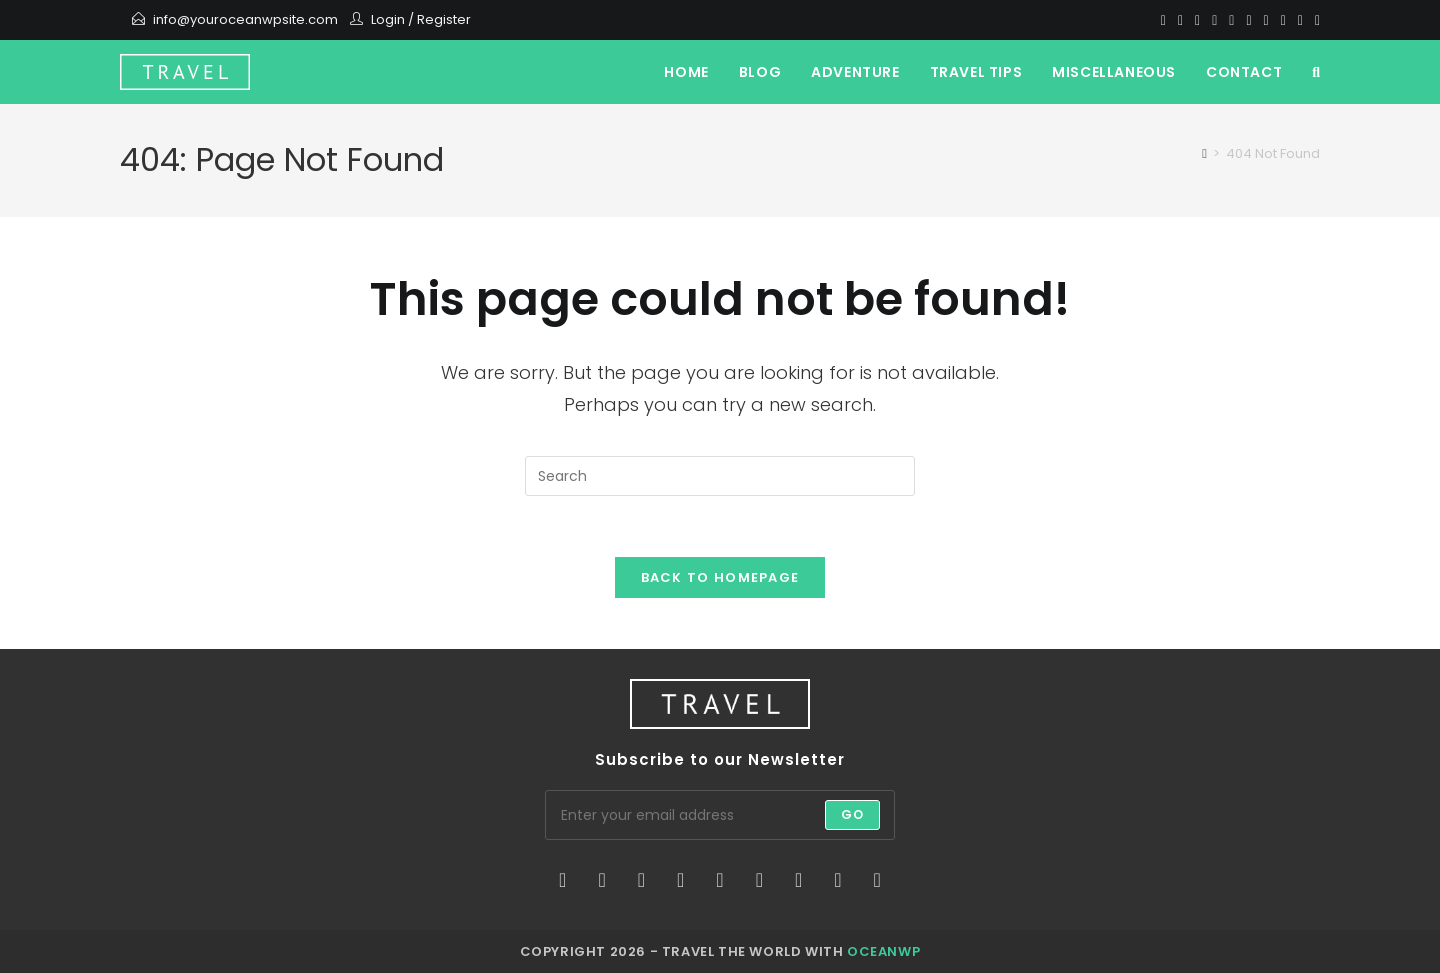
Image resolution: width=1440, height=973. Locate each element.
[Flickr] (759, 880)
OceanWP (883, 951)
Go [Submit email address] (852, 814)
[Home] (1204, 153)
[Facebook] (1180, 20)
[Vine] (1300, 20)
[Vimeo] (1283, 20)
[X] (1163, 20)
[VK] (1231, 20)
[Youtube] (1266, 20)
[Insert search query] (720, 476)
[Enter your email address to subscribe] (720, 815)
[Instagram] (1248, 20)
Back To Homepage (720, 577)
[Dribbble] (1214, 20)
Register (444, 19)
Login (388, 19)
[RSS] (1314, 20)
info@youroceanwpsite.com (245, 19)
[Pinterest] (1197, 20)
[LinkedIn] (680, 880)
